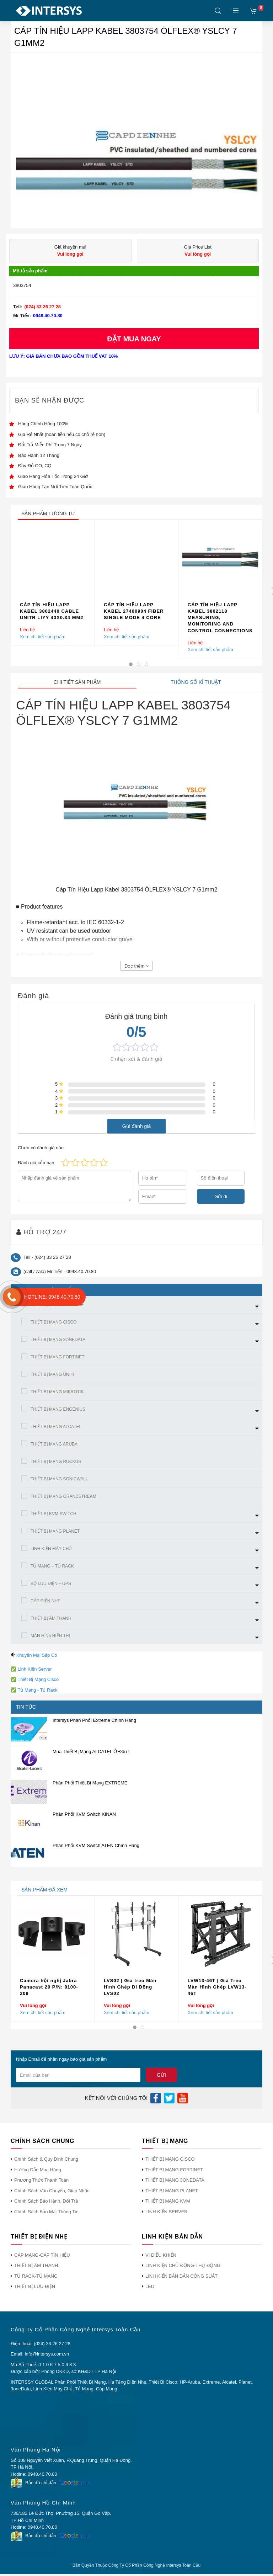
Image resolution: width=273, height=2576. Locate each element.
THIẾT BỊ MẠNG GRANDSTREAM (63, 1496)
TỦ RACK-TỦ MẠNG (36, 2276)
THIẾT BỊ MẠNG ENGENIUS (58, 1409)
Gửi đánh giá (136, 1126)
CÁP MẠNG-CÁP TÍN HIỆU (42, 2255)
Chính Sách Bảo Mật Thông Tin (46, 2211)
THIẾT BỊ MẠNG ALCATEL (56, 1426)
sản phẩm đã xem (44, 1890)
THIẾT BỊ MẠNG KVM (167, 2201)
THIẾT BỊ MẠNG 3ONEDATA (58, 1339)
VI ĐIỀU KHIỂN (160, 2255)
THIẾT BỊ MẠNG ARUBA (54, 1444)
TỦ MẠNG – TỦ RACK (52, 1566)
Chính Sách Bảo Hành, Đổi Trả (46, 2201)
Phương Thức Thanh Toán (41, 2180)
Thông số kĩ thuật (196, 682)
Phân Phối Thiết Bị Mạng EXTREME (90, 1782)
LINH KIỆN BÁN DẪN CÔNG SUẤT (181, 2276)
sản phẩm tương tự (48, 513)
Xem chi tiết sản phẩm (42, 636)
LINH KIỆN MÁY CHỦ (51, 1548)
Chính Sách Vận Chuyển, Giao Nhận (52, 2190)
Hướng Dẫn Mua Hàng (37, 2169)
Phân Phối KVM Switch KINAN (84, 1814)
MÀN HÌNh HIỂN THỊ (50, 1635)
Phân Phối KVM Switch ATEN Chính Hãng (96, 1845)
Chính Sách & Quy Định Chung (46, 2159)
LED (149, 2286)
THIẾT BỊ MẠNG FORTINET (57, 1356)
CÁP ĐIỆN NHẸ (45, 1600)
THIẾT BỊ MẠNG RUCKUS (56, 1461)
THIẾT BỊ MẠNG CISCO (53, 1322)
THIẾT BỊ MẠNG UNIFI (52, 1374)
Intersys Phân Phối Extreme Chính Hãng (94, 1720)
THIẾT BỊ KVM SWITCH (53, 1513)
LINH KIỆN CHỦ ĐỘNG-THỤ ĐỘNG (182, 2265)
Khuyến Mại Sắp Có (36, 1655)
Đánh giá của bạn (36, 1162)
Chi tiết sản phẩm (77, 682)
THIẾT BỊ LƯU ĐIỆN (34, 2286)
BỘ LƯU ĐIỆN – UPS (51, 1583)
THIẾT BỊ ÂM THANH (51, 1618)
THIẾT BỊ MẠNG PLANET (55, 1531)
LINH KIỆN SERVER (166, 2211)
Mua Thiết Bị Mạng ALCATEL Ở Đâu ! (91, 1751)
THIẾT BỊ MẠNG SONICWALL (59, 1478)
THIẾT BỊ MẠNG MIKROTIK (57, 1391)
